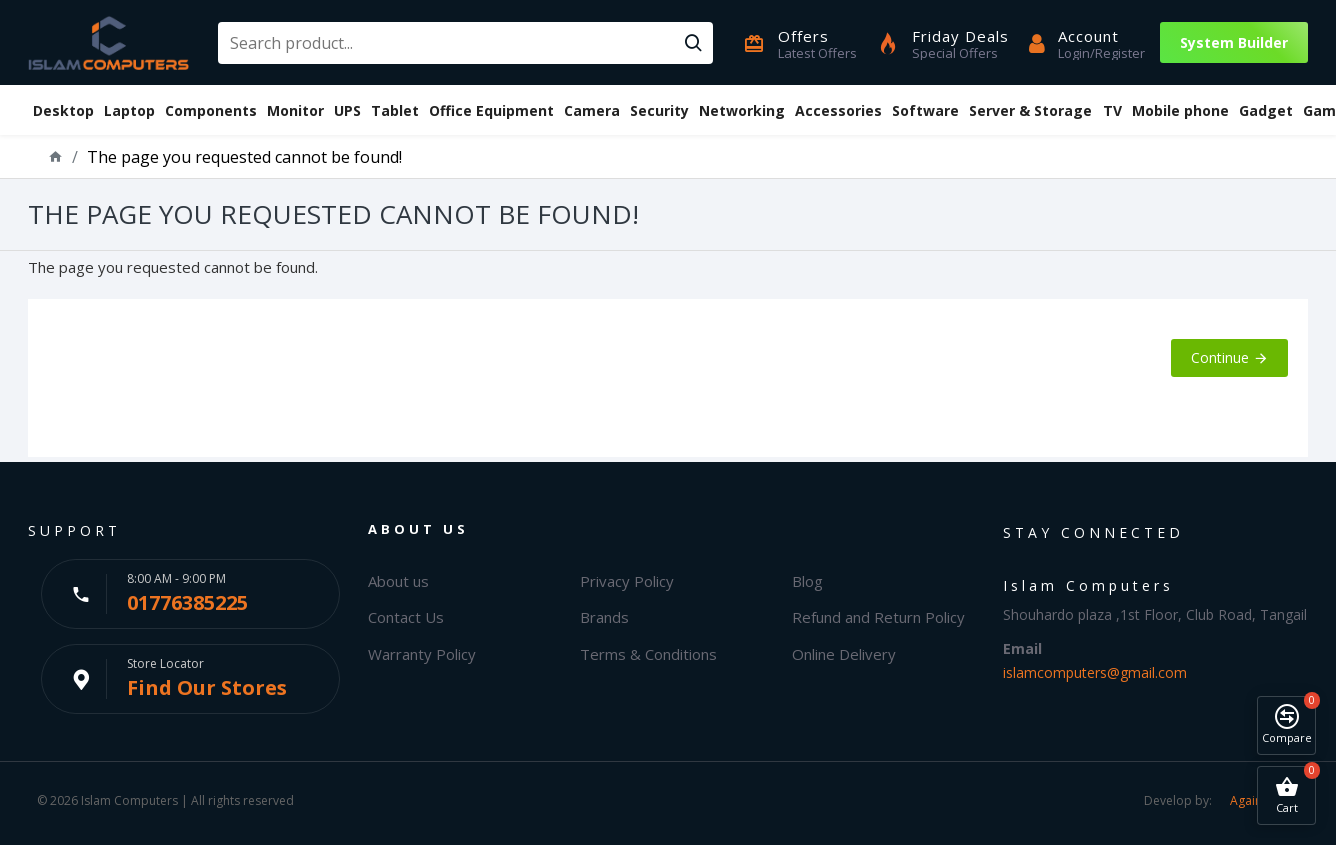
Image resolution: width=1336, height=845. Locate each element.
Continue (1220, 357)
